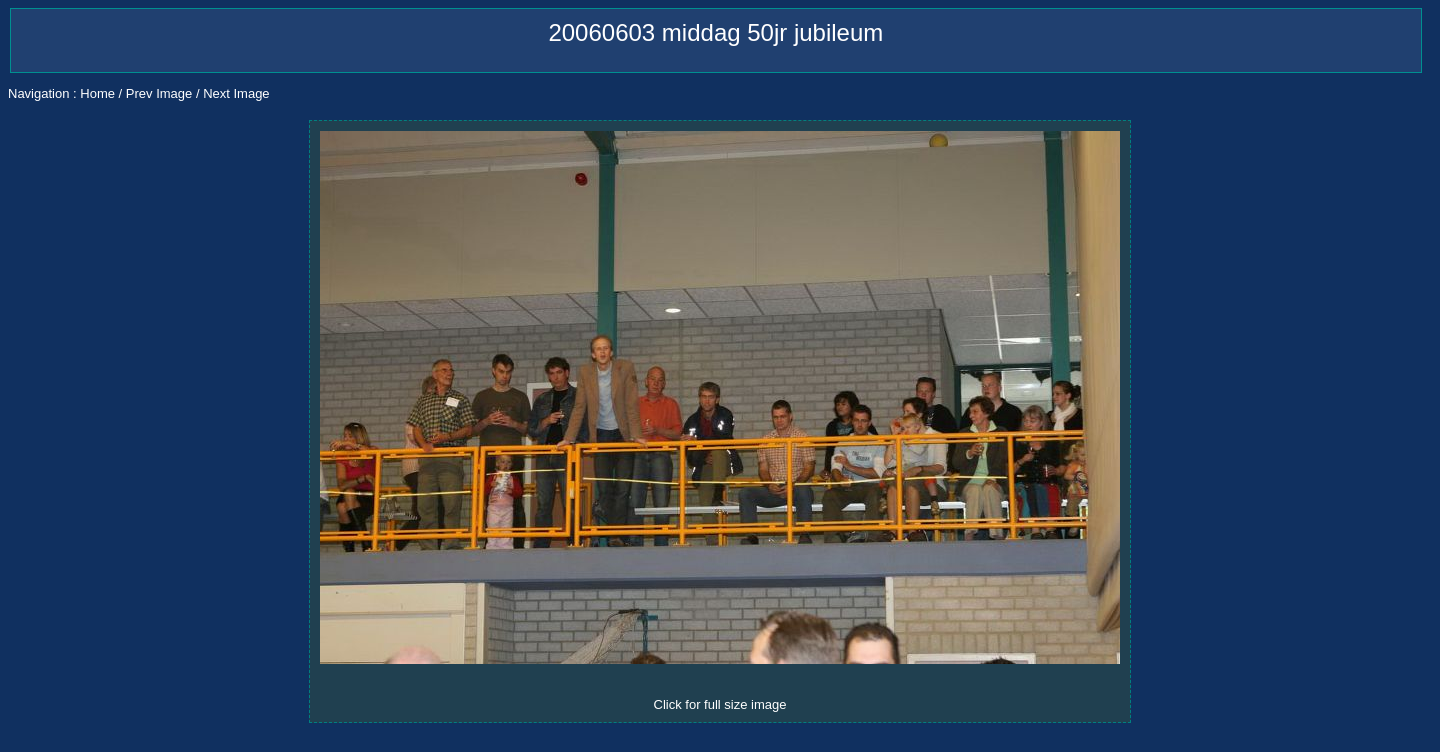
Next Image (236, 93)
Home (97, 93)
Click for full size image (720, 704)
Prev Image (159, 93)
